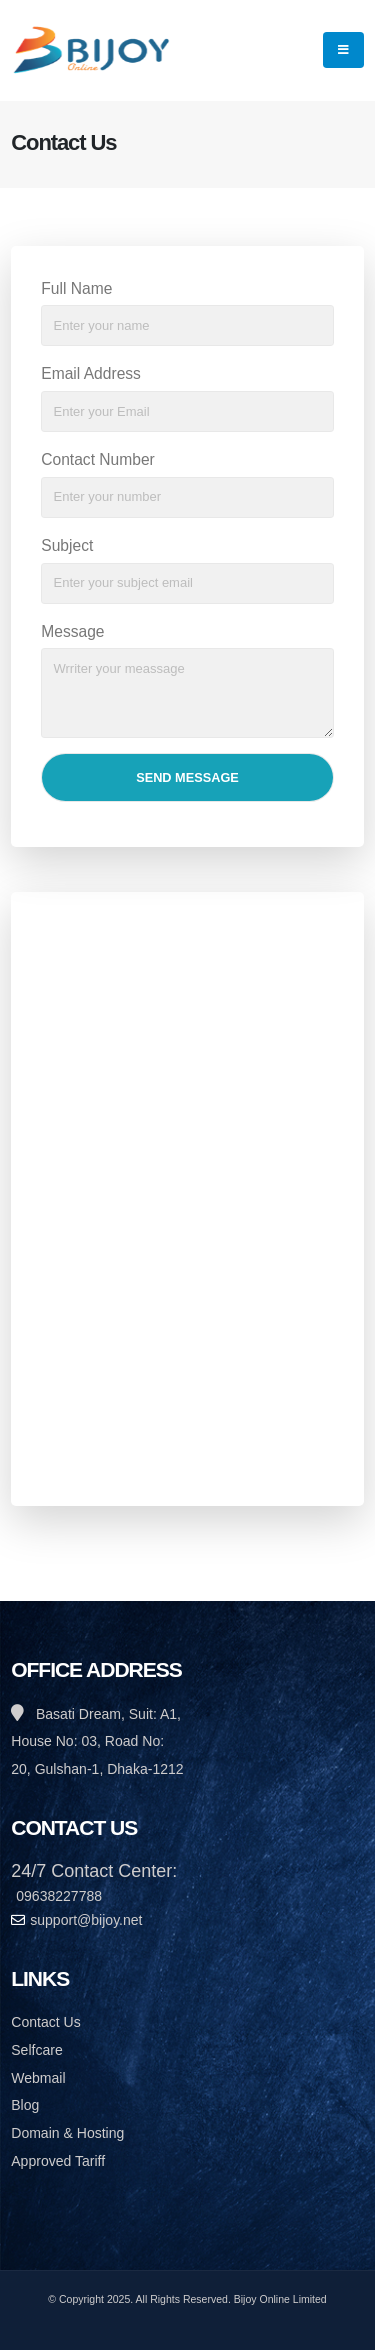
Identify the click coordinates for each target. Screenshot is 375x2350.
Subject (67, 545)
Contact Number (98, 459)
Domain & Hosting (67, 2133)
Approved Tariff (58, 2161)
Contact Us (45, 2022)
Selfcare (36, 2050)
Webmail (38, 2078)
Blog (25, 2105)
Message (72, 631)
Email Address (91, 373)
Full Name (76, 288)
